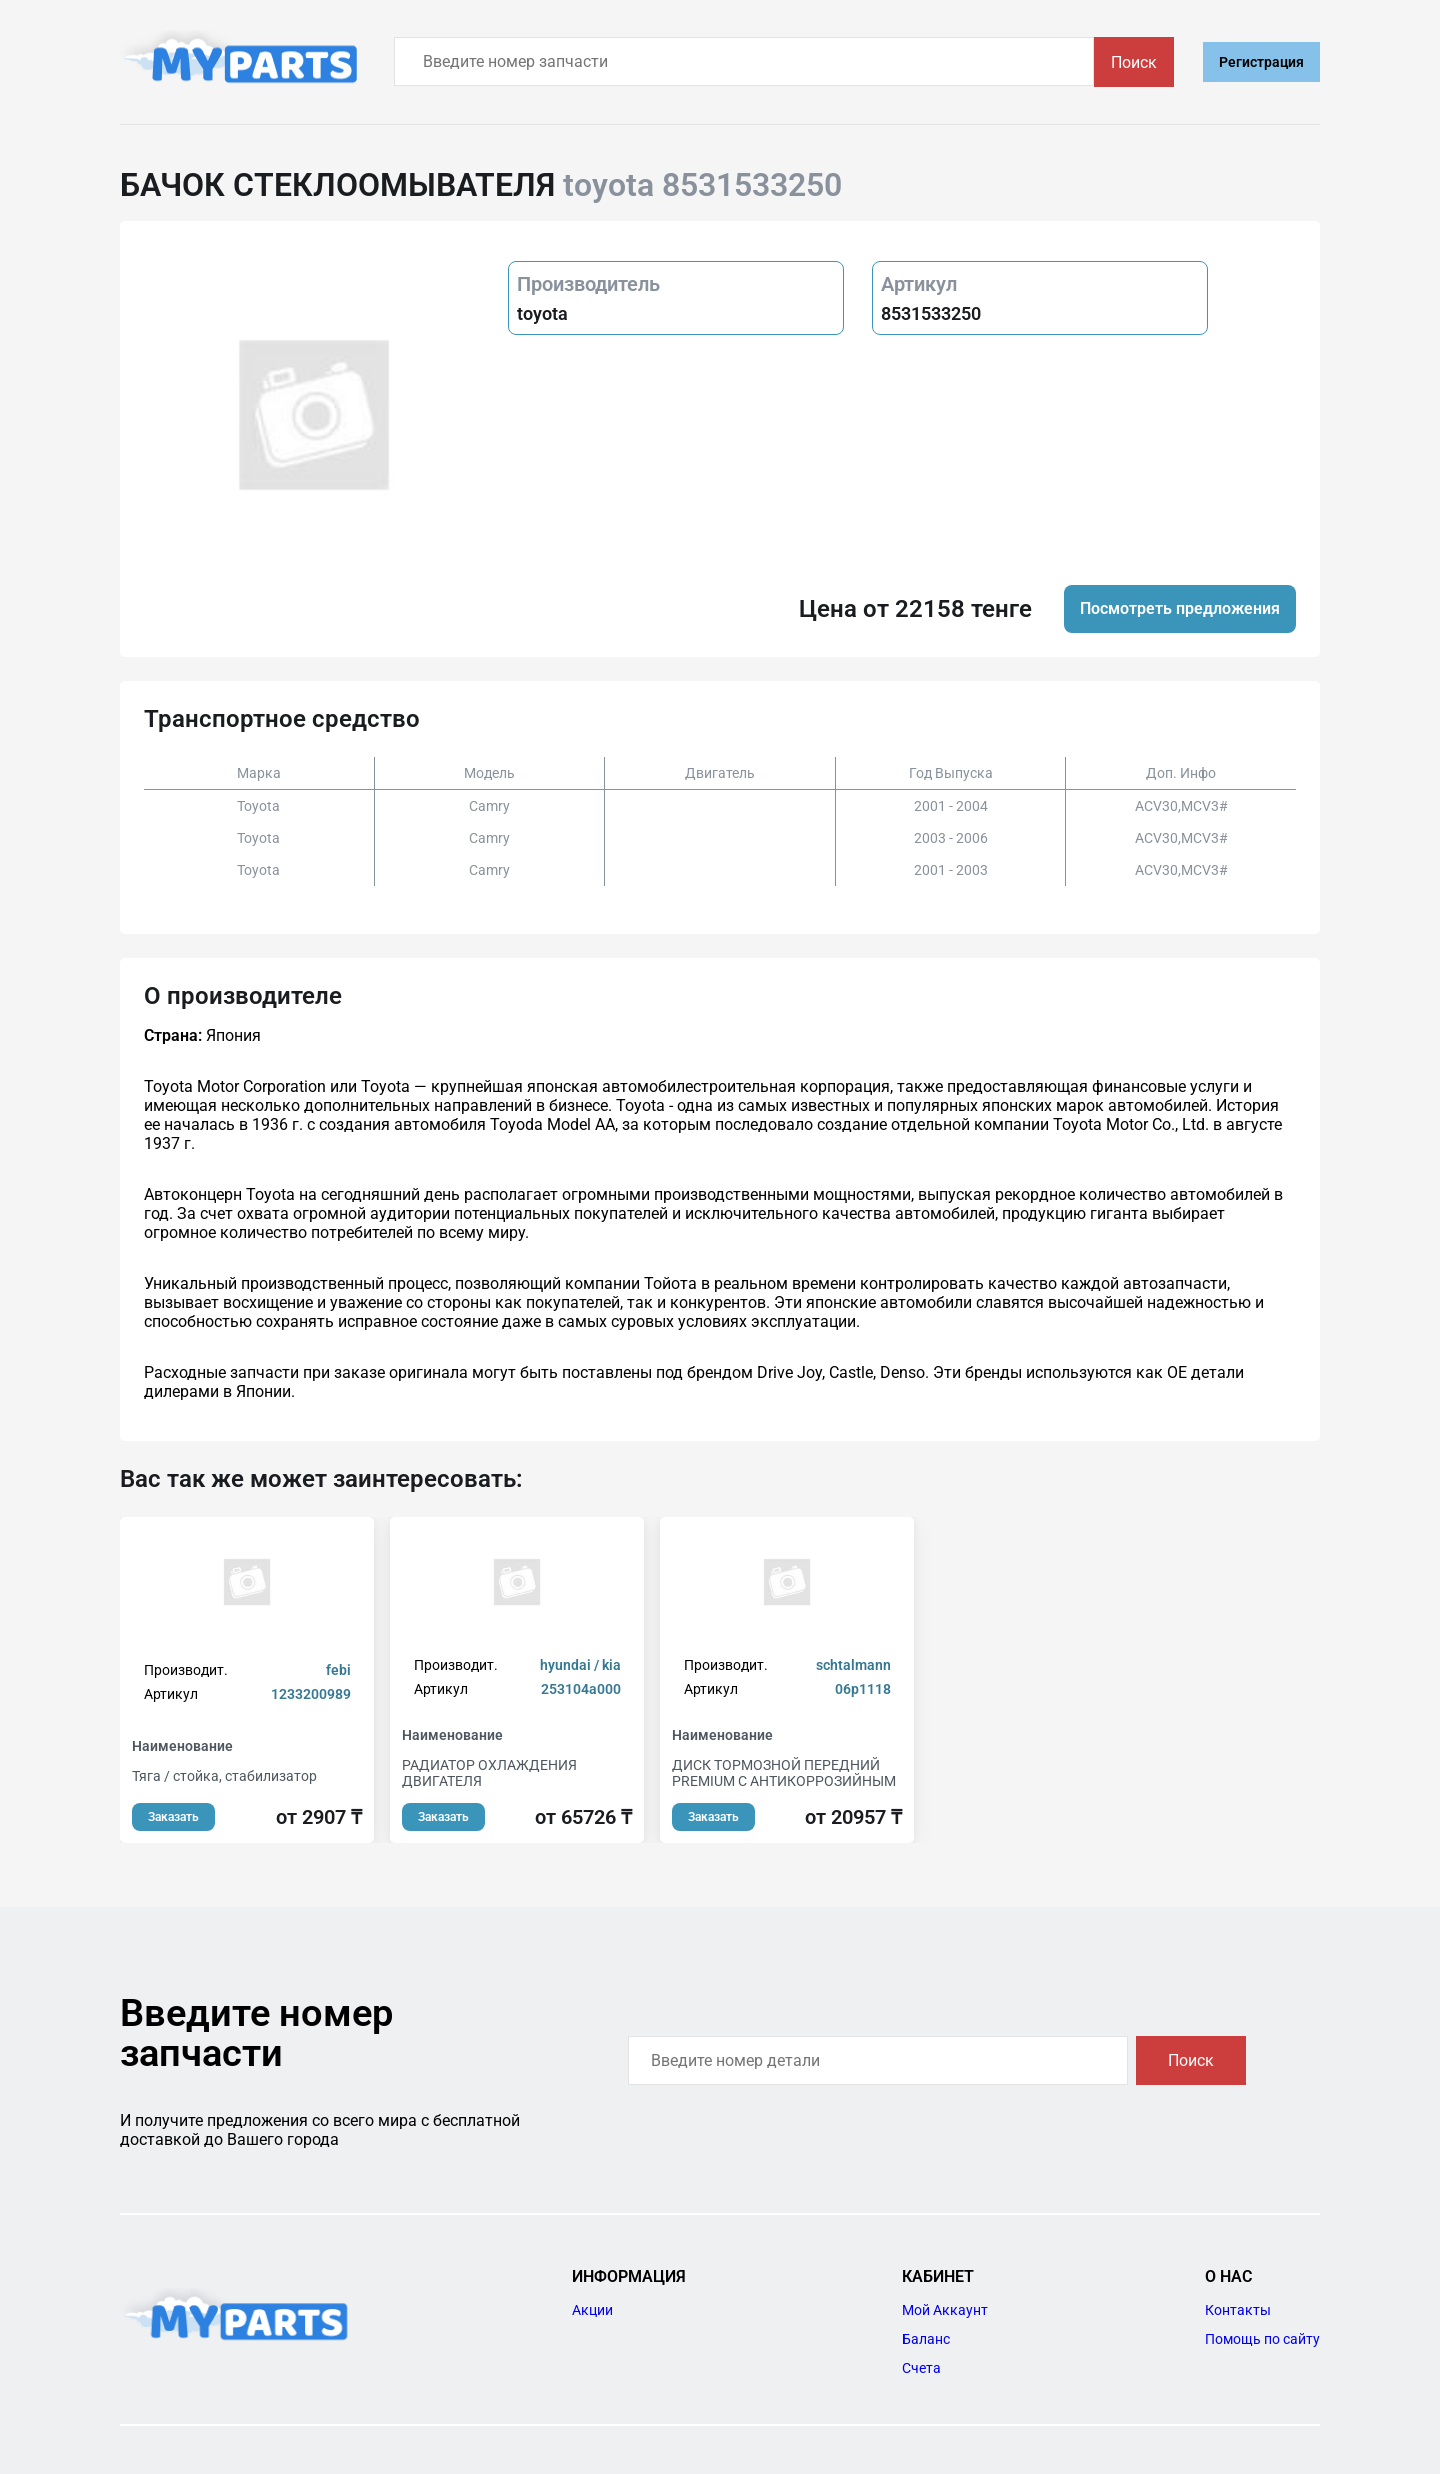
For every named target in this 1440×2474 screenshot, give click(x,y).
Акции (592, 2310)
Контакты (1238, 2310)
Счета (921, 2368)
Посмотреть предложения (1180, 608)
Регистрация (1261, 62)
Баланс (926, 2339)
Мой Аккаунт (945, 2310)
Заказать (173, 1817)
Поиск (1134, 62)
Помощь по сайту (1262, 2339)
